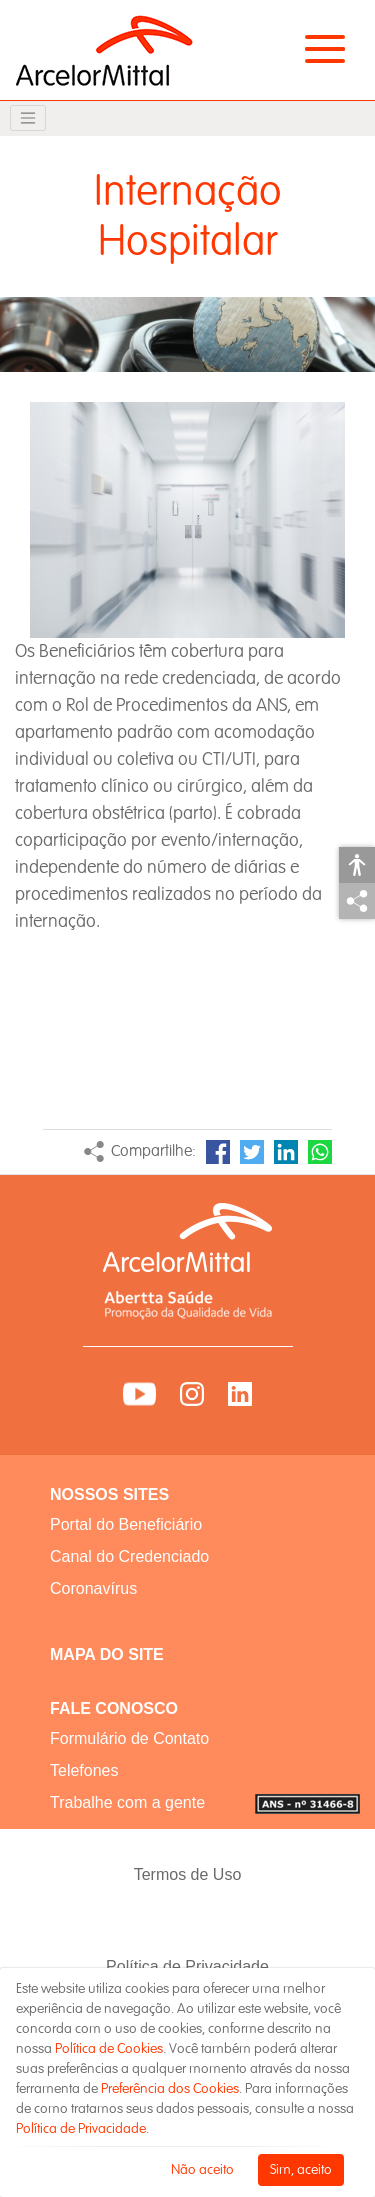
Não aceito (202, 2169)
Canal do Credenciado (129, 1556)
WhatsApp (320, 1152)
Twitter (252, 1152)
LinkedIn (286, 1152)
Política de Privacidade (187, 1966)
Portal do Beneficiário (126, 1524)
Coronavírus (93, 1588)
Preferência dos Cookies (170, 2088)
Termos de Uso (188, 1874)
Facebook (218, 1152)
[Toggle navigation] (28, 118)
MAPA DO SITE (107, 1654)
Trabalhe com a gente (127, 1802)
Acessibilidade (357, 865)
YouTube (139, 1394)
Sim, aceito (301, 2169)
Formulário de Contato (129, 1738)
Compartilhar (357, 901)
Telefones (84, 1770)
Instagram (192, 1394)
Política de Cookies (109, 2048)
